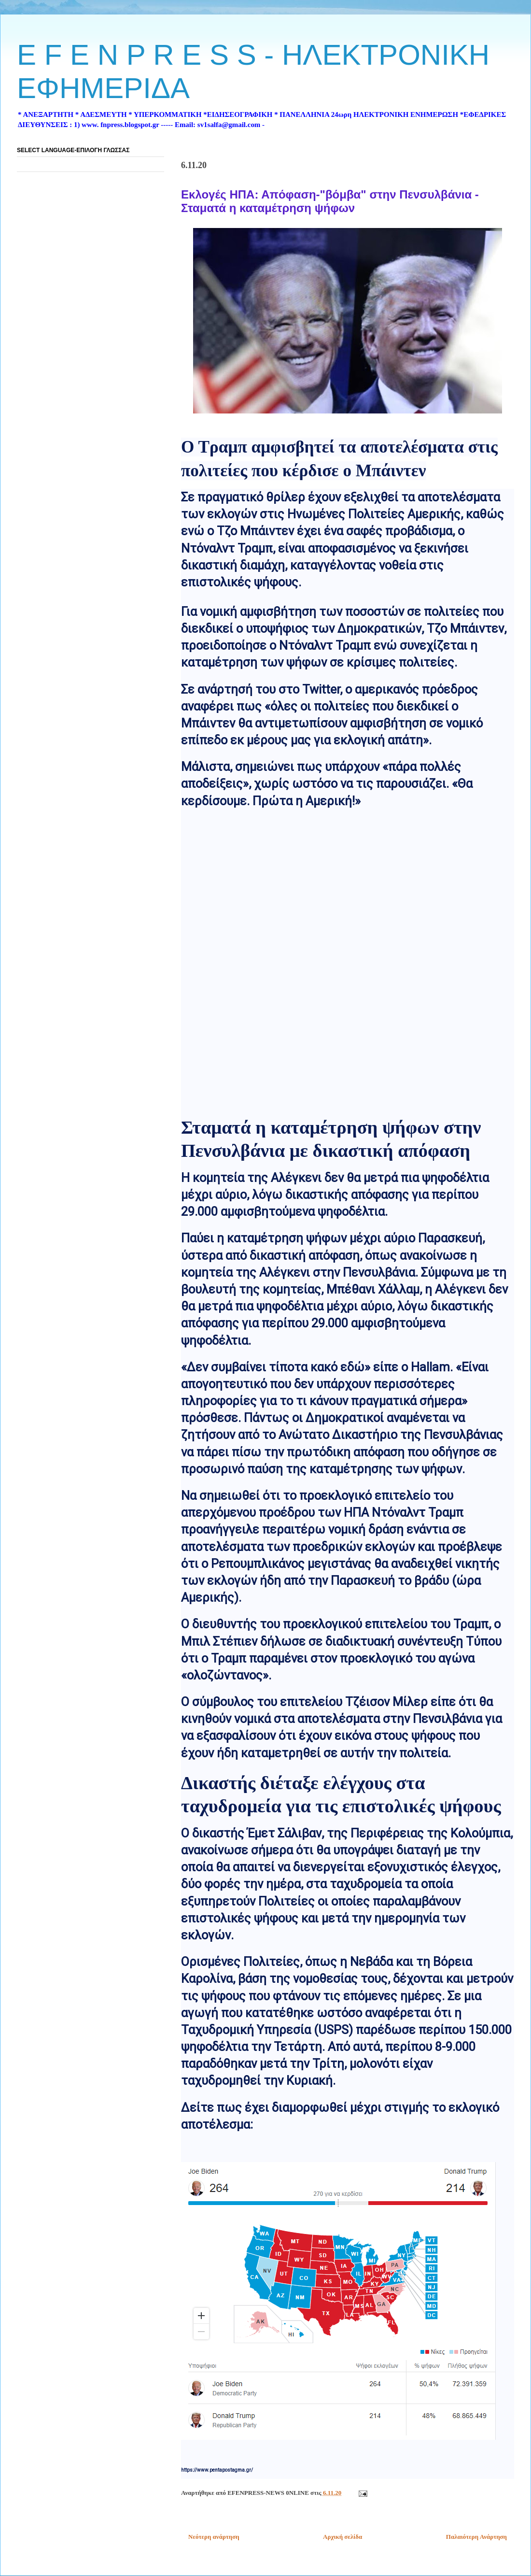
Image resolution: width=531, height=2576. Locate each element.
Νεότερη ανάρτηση (213, 2536)
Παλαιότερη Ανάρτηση (476, 2536)
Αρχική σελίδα (342, 2536)
